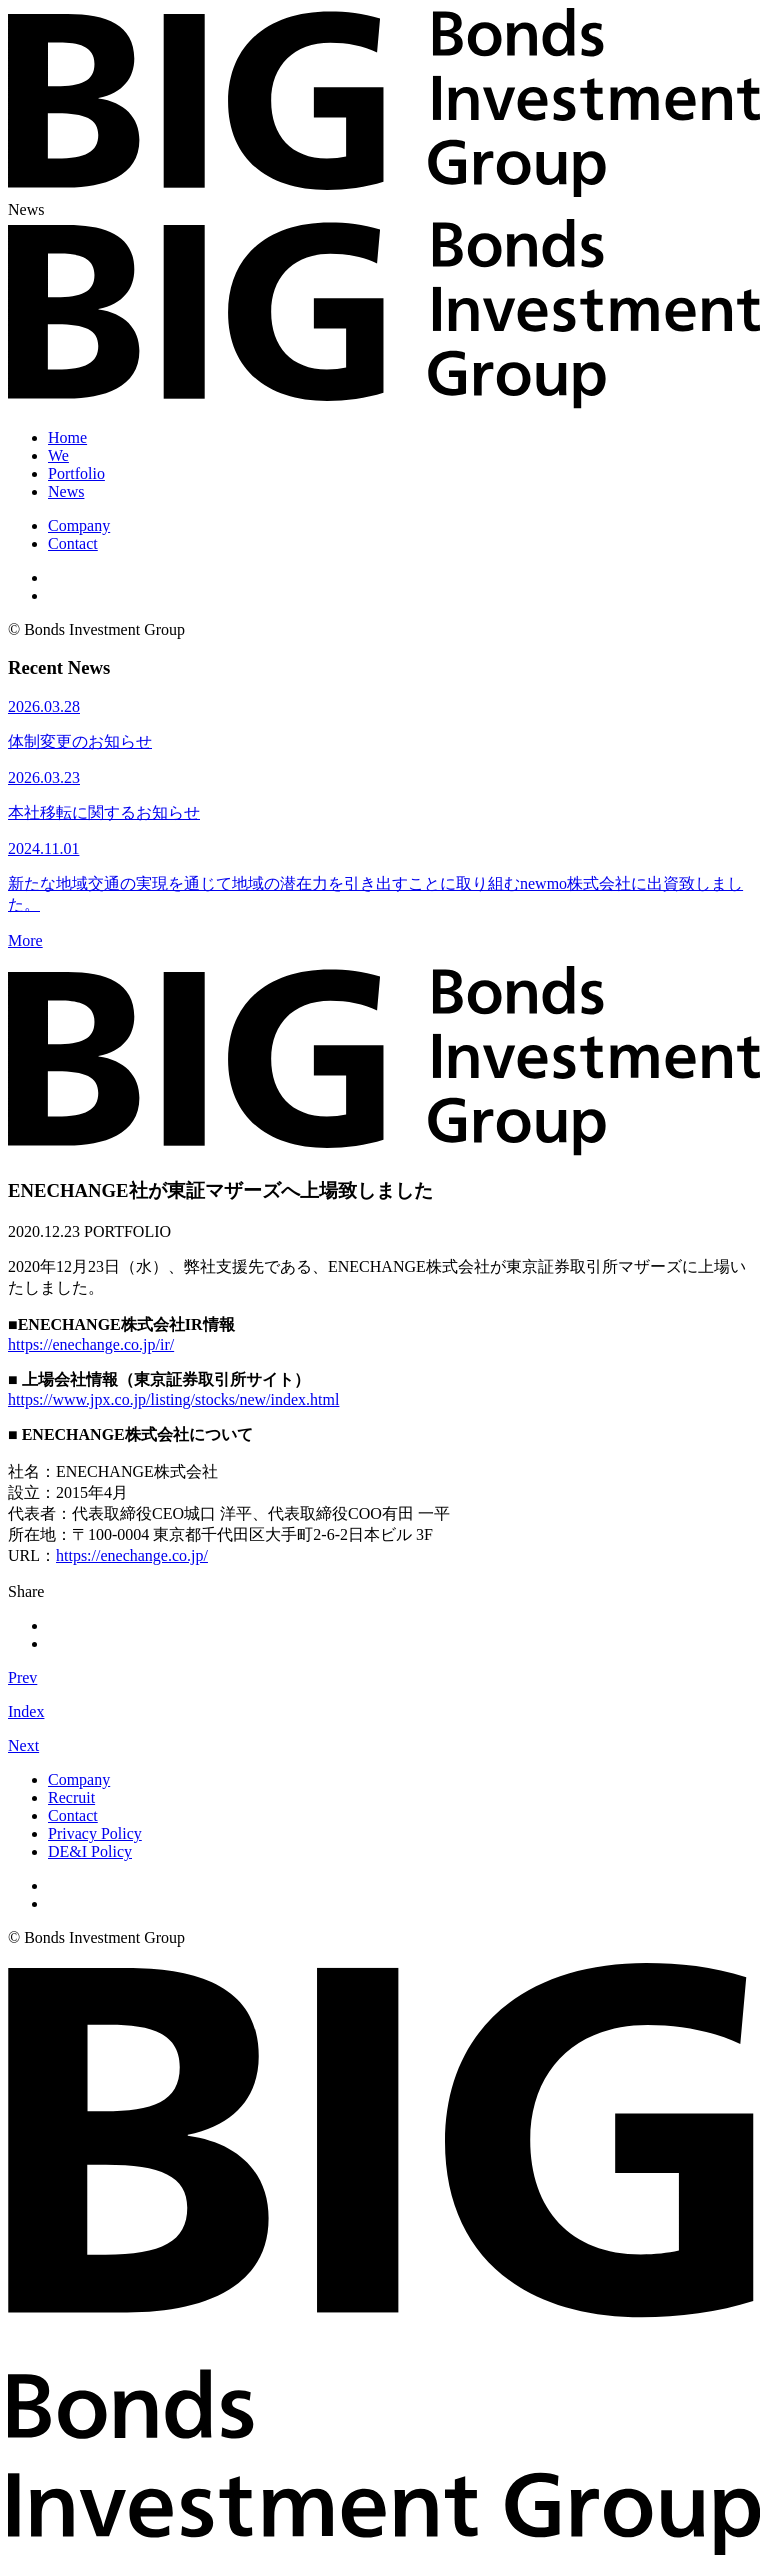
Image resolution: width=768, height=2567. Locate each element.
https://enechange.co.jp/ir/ (91, 1344)
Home (67, 437)
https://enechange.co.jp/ (132, 1555)
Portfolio (76, 473)
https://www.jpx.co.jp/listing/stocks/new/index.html (173, 1399)
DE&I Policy (90, 1851)
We (58, 455)
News (66, 491)
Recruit (71, 1797)
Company (79, 525)
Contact (73, 543)
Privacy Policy (95, 1833)
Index (26, 1711)
